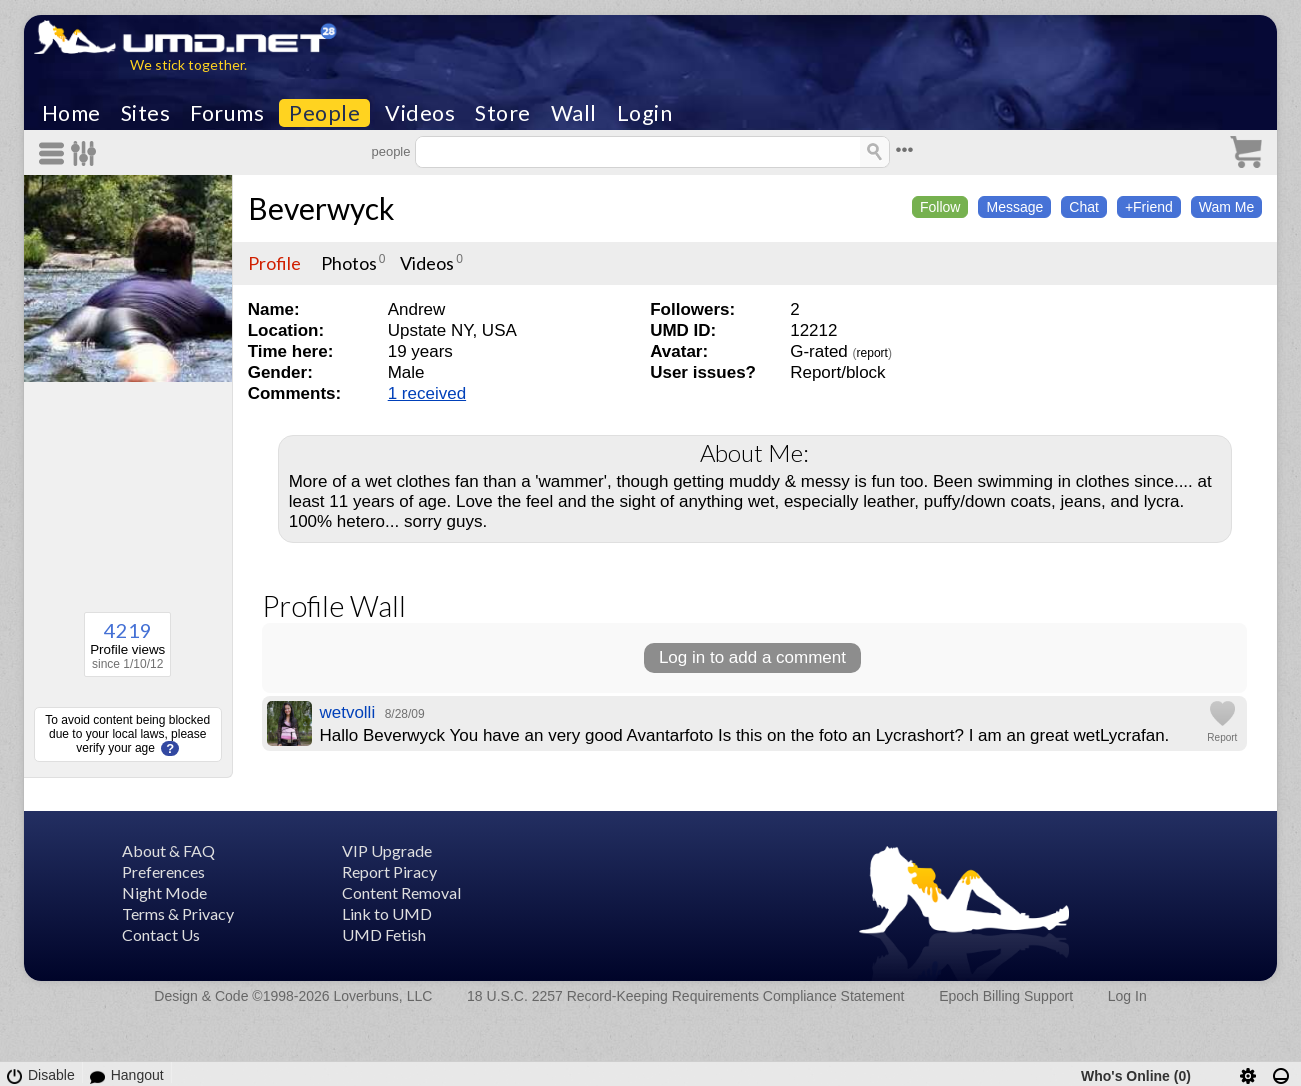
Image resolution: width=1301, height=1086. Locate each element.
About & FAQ (168, 850)
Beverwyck (321, 208)
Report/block (837, 372)
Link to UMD (387, 913)
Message (1014, 207)
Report (1222, 737)
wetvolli (347, 712)
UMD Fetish (384, 934)
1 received (427, 393)
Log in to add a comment (752, 657)
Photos (349, 263)
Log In (1127, 996)
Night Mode (164, 892)
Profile (274, 263)
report (872, 353)
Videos (420, 113)
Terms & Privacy (178, 913)
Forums (227, 113)
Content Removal (401, 892)
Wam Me (1226, 207)
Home (71, 113)
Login (645, 113)
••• (904, 149)
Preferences (163, 871)
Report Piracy (389, 871)
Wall (574, 113)
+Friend (1149, 207)
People (324, 113)
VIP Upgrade (387, 850)
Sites (146, 113)
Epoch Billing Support (1006, 996)
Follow (940, 207)
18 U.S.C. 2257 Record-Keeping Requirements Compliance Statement (685, 996)
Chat (1084, 207)
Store (503, 113)
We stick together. (188, 64)
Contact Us (161, 934)
